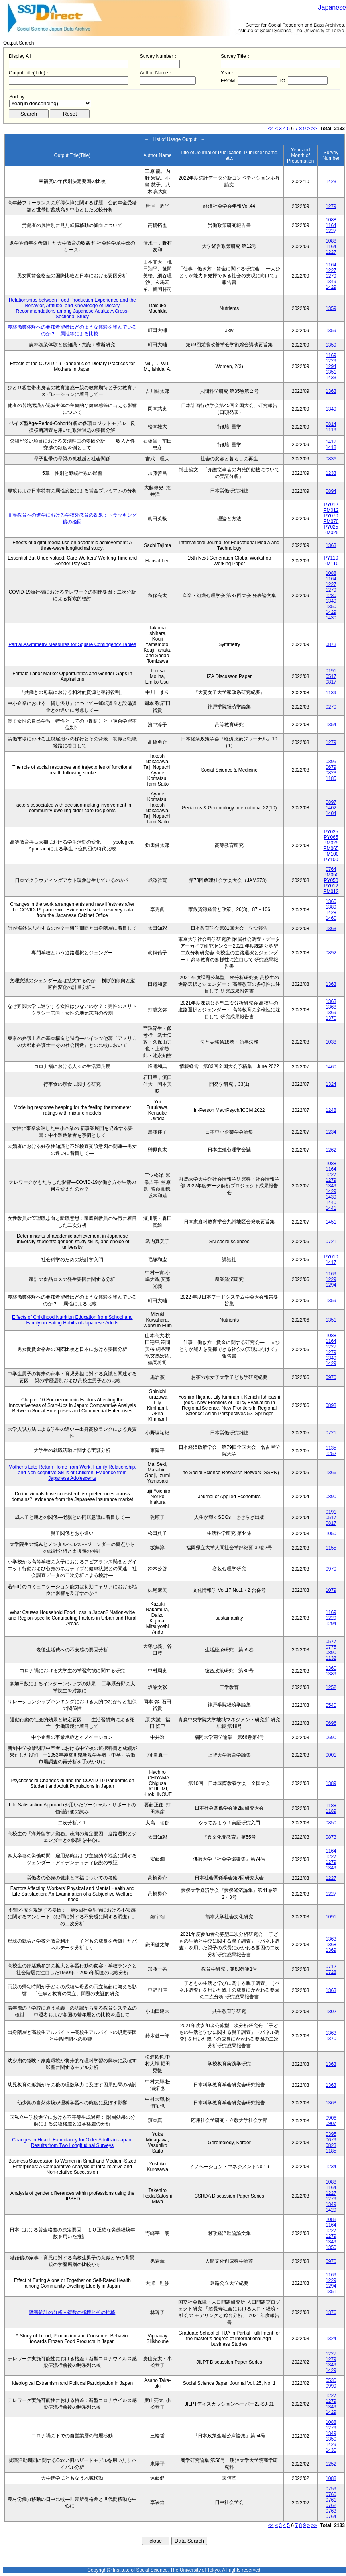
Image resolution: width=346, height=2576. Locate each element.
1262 (331, 1150)
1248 (331, 1110)
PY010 (331, 1257)
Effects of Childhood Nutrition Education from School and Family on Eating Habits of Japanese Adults (72, 1320)
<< (271, 128)
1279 (331, 206)
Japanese (332, 7)
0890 (331, 1496)
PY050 (331, 880)
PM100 (330, 854)
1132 (331, 1658)
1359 (331, 308)
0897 (331, 802)
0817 (331, 682)
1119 (331, 430)
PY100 (331, 859)
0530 (331, 2380)
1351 (331, 372)
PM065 (330, 848)
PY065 (331, 837)
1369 (331, 1012)
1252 (331, 1453)
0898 (331, 1405)
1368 (331, 1007)
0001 (331, 1755)
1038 (331, 1042)
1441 (331, 1208)
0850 (331, 1823)
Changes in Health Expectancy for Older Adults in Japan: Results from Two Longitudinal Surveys (72, 2142)
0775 (331, 1647)
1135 (331, 1448)
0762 (331, 2505)
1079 (331, 1590)
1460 (331, 918)
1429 (331, 287)
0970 (331, 1377)
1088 (331, 220)
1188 (331, 1805)
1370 (331, 1018)
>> (314, 128)
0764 (331, 869)
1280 (331, 595)
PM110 (330, 563)
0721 (331, 1241)
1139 (331, 692)
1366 (331, 1472)
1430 (331, 618)
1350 (331, 606)
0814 (331, 424)
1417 (331, 442)
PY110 (331, 558)
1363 (331, 391)
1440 (331, 1202)
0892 (331, 953)
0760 (331, 2494)
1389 (331, 907)
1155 (331, 1548)
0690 (331, 1737)
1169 (331, 355)
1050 (331, 1533)
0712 (331, 1966)
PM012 (330, 510)
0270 (331, 707)
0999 (331, 2386)
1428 (331, 912)
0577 (331, 1641)
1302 (331, 2011)
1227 (331, 231)
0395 (331, 761)
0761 (331, 2500)
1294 (331, 366)
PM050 (330, 875)
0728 (331, 1972)
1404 (331, 813)
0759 (331, 2489)
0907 (331, 2123)
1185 (331, 778)
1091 (331, 1917)
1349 (331, 281)
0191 (331, 671)
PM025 (330, 532)
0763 (331, 2511)
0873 (331, 644)
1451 (331, 1222)
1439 (331, 1197)
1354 (331, 724)
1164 (331, 225)
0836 (331, 459)
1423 (331, 181)
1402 (331, 808)
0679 (331, 767)
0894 (331, 491)
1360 (331, 901)
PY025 (331, 527)
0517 (331, 676)
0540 (331, 1705)
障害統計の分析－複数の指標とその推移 (72, 2312)
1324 (331, 1084)
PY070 (331, 516)
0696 (331, 1723)
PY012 (331, 504)
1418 (331, 447)
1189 (331, 1811)
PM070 (330, 521)
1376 (331, 2312)
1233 (331, 473)
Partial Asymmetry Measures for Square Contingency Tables (72, 644)
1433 (331, 377)
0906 (331, 2118)
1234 (331, 1132)
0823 (331, 773)
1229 (331, 361)
